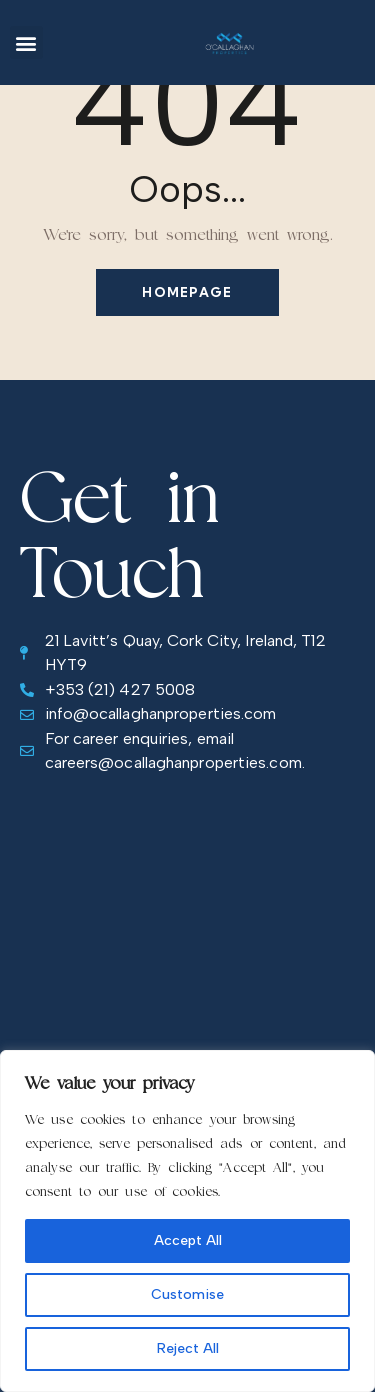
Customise (187, 1294)
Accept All (188, 1240)
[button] (26, 42)
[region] (187, 1221)
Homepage (187, 292)
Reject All (188, 1348)
